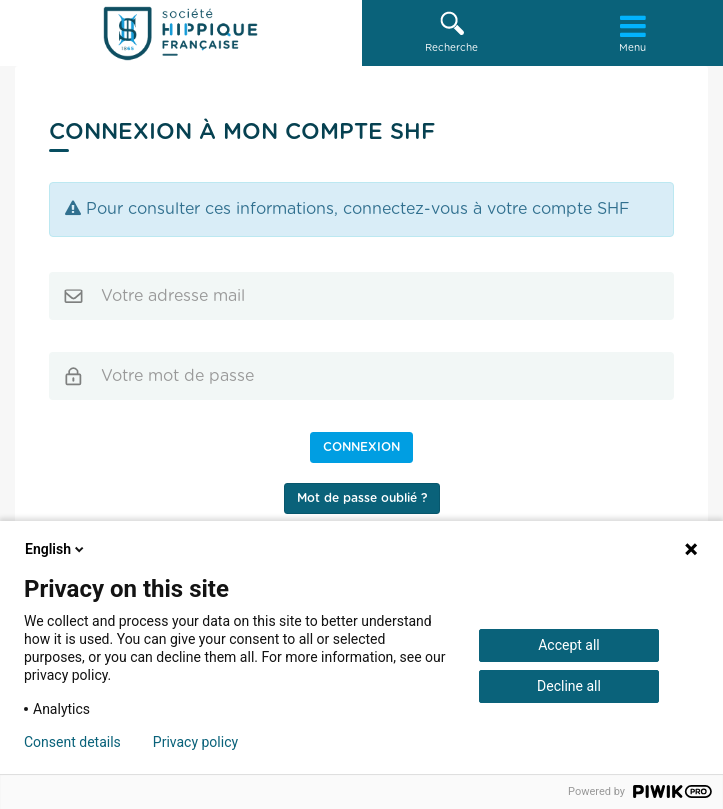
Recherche (452, 32)
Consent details (72, 742)
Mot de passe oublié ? (362, 498)
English (56, 549)
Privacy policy (195, 742)
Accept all (569, 645)
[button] (452, 33)
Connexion (361, 447)
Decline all (569, 686)
